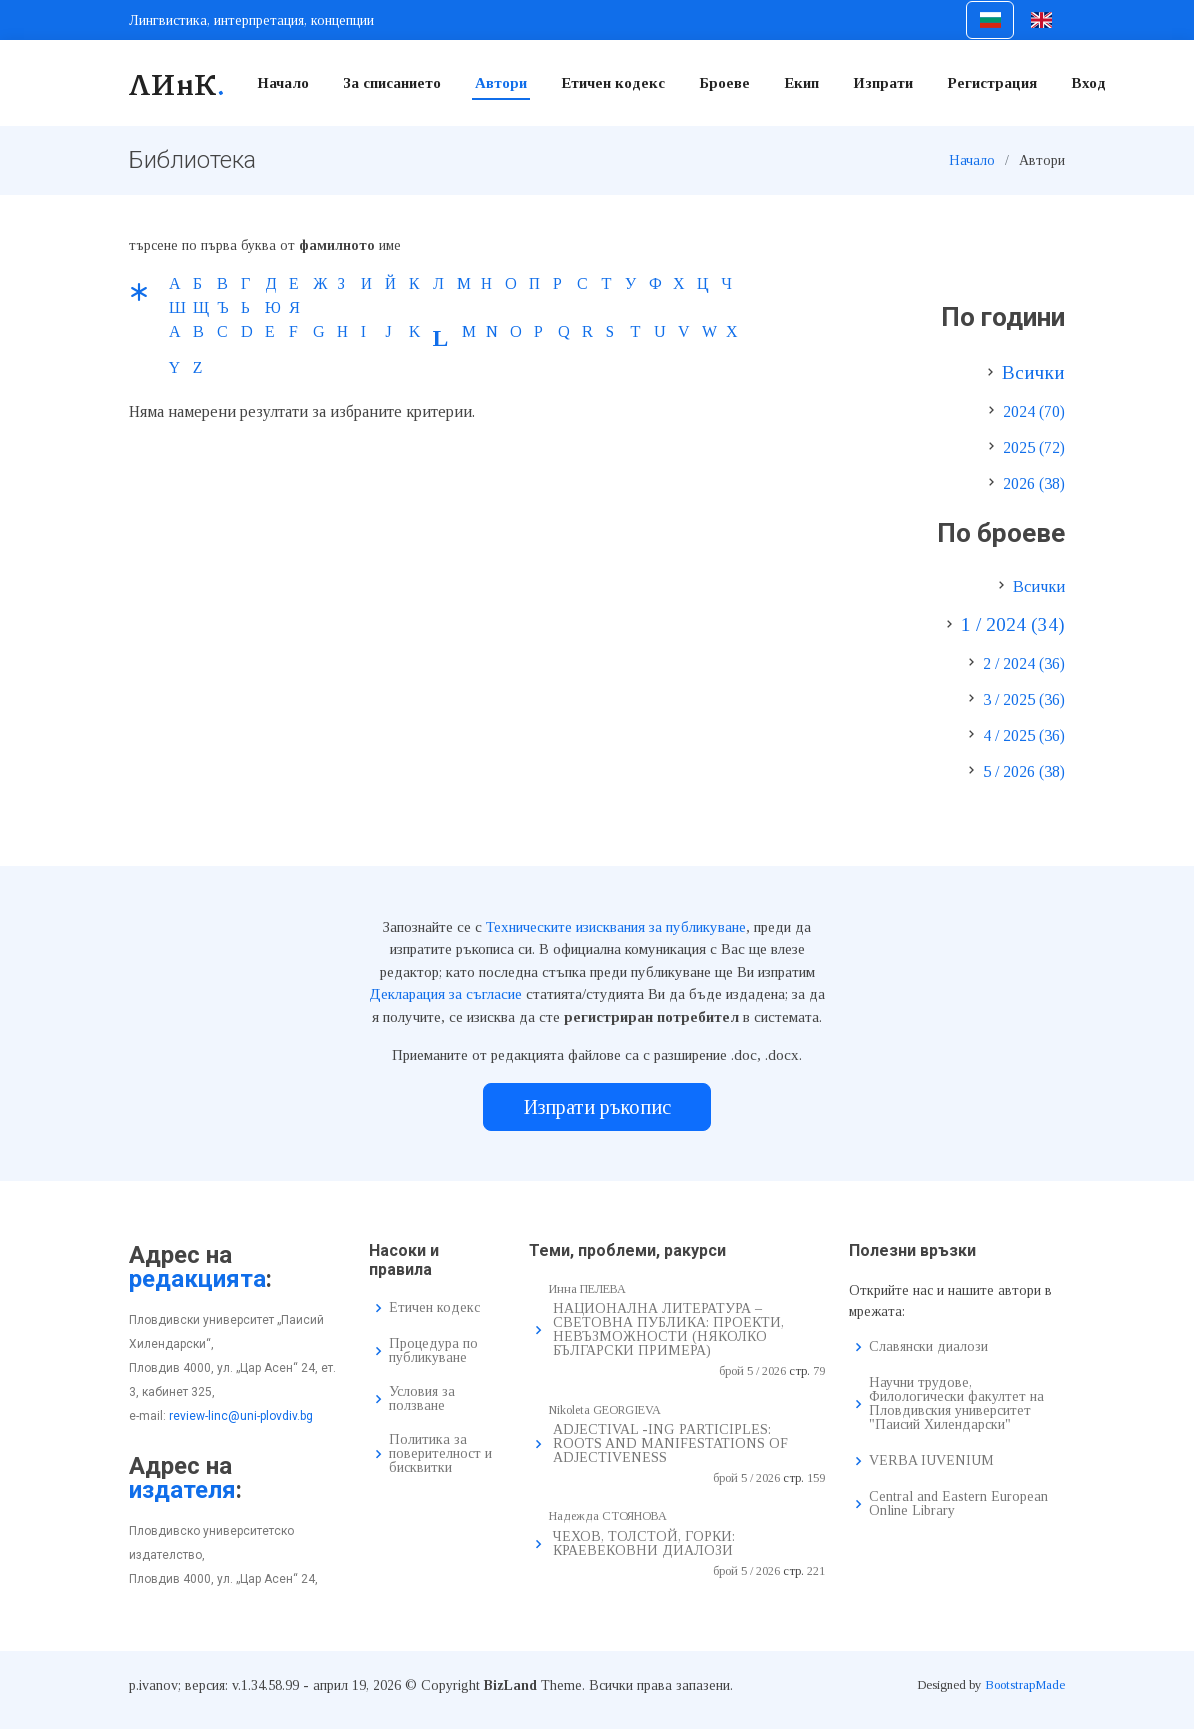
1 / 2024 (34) (1013, 624)
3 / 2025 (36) (1024, 699)
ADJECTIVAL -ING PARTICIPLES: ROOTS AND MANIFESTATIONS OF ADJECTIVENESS (670, 1443)
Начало (283, 83)
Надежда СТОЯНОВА (608, 1516)
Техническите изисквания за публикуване (616, 927)
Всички (1033, 372)
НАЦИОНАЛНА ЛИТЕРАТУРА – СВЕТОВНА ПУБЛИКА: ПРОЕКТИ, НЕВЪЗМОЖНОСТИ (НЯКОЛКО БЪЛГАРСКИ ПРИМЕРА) (668, 1329)
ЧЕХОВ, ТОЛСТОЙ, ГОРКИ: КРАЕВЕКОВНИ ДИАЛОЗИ (644, 1543)
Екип (801, 83)
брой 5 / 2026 (752, 1371)
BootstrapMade (1025, 1684)
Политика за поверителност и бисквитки (440, 1454)
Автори (501, 83)
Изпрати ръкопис (597, 1107)
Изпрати (883, 83)
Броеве (724, 83)
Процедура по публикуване (433, 1351)
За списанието (392, 83)
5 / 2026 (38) (1024, 771)
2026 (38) (1034, 483)
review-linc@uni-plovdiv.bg (241, 1416)
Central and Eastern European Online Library (958, 1504)
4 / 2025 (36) (1024, 735)
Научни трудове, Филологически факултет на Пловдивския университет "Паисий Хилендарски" (956, 1404)
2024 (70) (1034, 411)
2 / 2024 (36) (1024, 663)
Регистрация (992, 83)
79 (819, 1371)
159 (816, 1478)
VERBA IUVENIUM (931, 1461)
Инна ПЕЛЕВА (587, 1289)
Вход (1088, 83)
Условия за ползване (422, 1399)
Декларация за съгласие (445, 994)
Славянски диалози (928, 1347)
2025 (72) (1034, 447)
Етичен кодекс (613, 83)
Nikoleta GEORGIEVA (605, 1410)
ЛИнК (177, 83)
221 (816, 1571)
